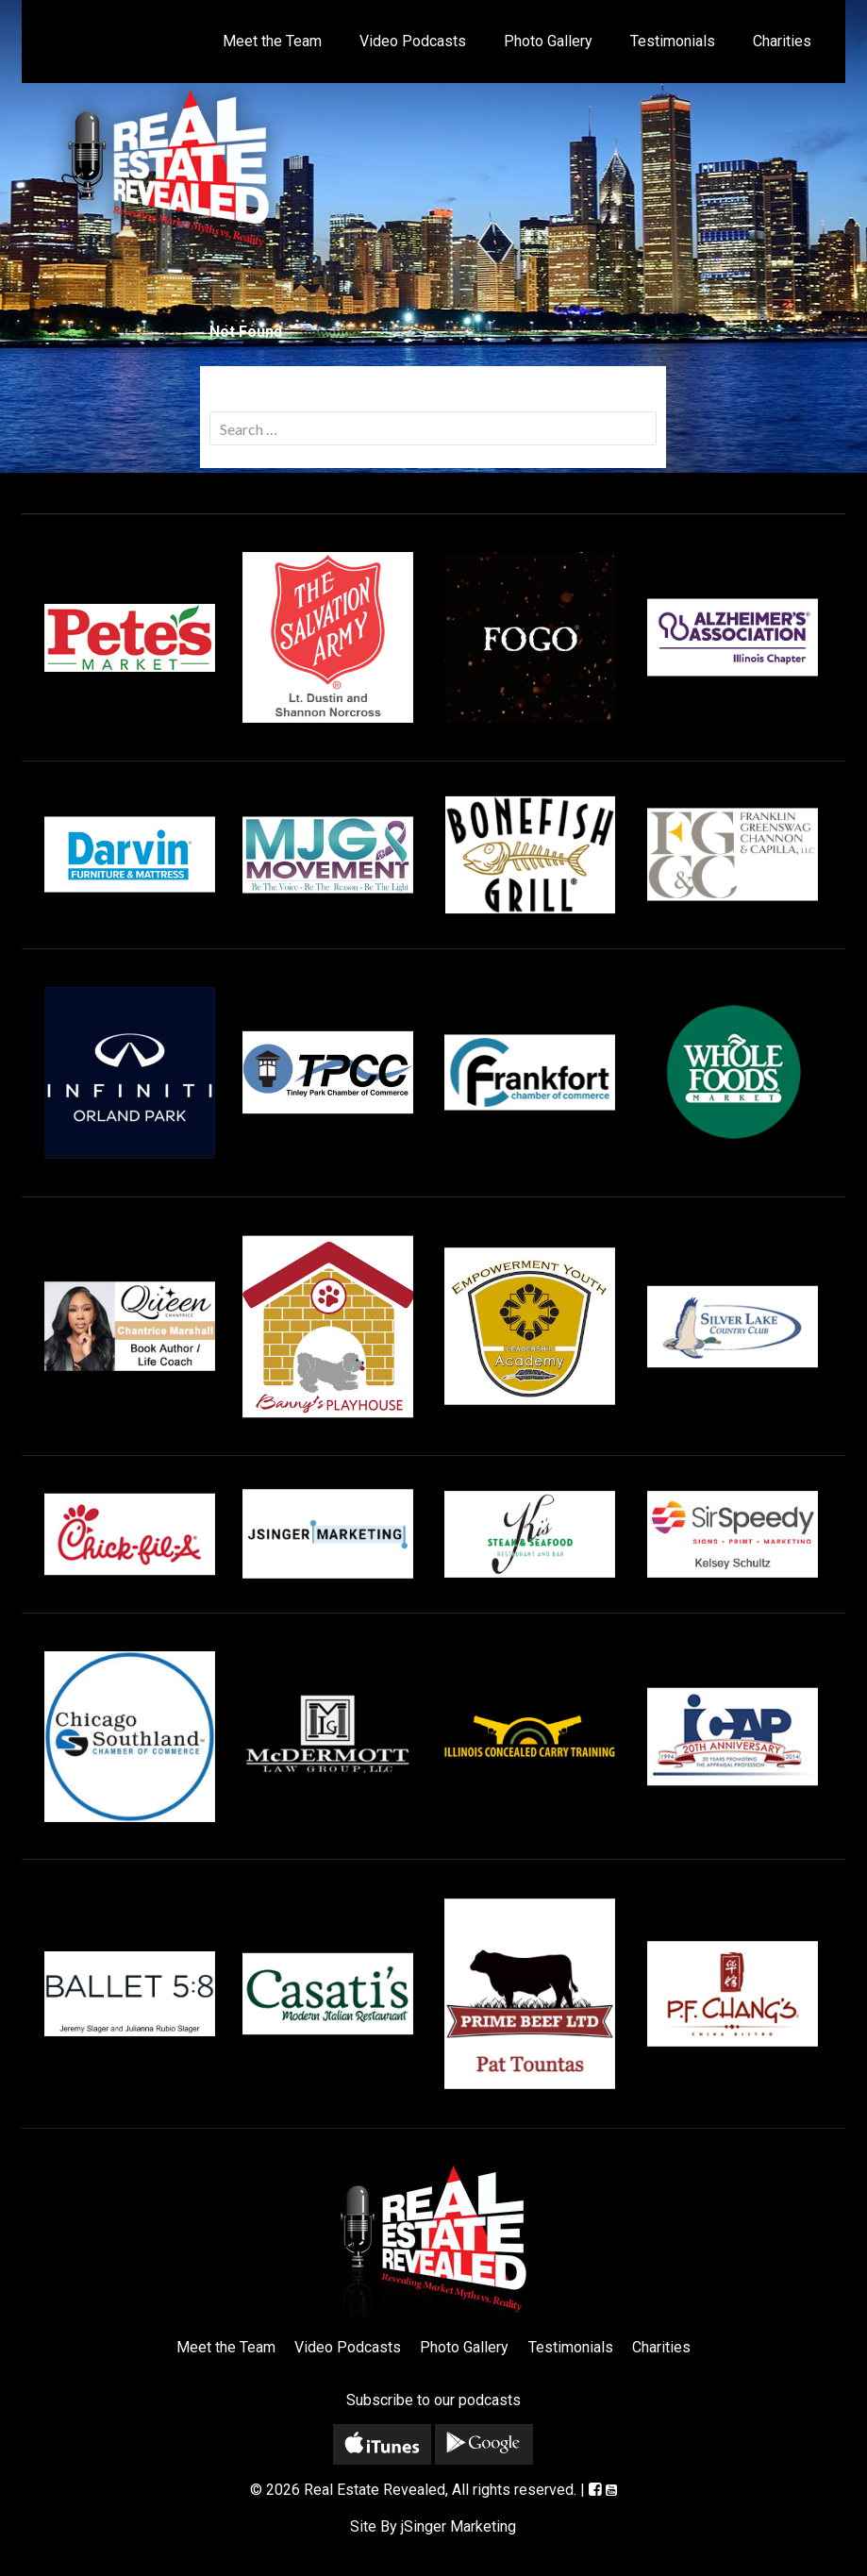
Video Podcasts (412, 41)
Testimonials (672, 41)
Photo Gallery (548, 41)
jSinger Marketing (458, 2526)
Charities (782, 41)
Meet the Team (272, 41)
